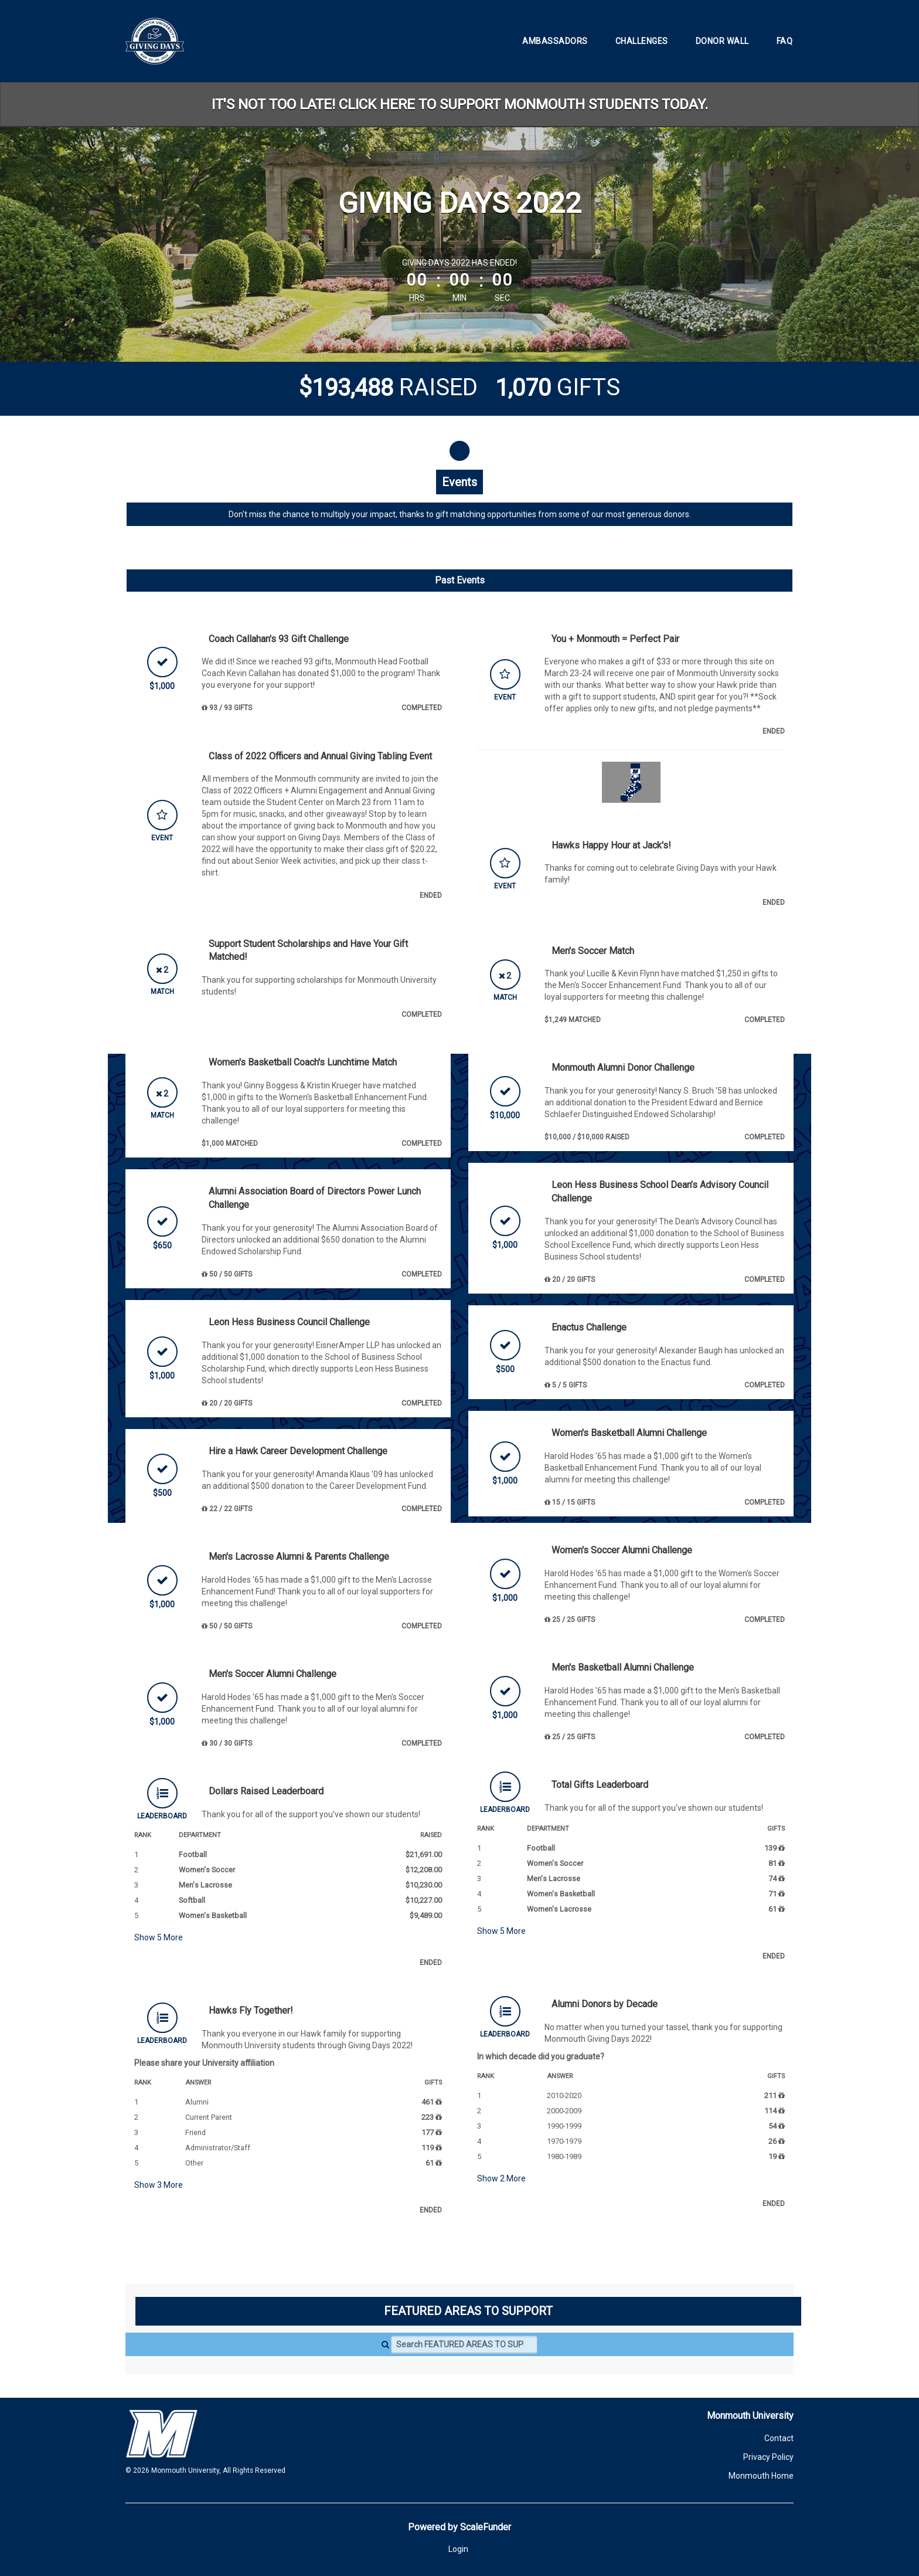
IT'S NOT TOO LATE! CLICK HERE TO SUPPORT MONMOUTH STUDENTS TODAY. (460, 104)
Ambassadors (555, 41)
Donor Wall (722, 41)
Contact (779, 2438)
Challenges (641, 41)
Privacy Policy (768, 2457)
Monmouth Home (761, 2475)
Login (458, 2549)
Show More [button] (158, 1937)
